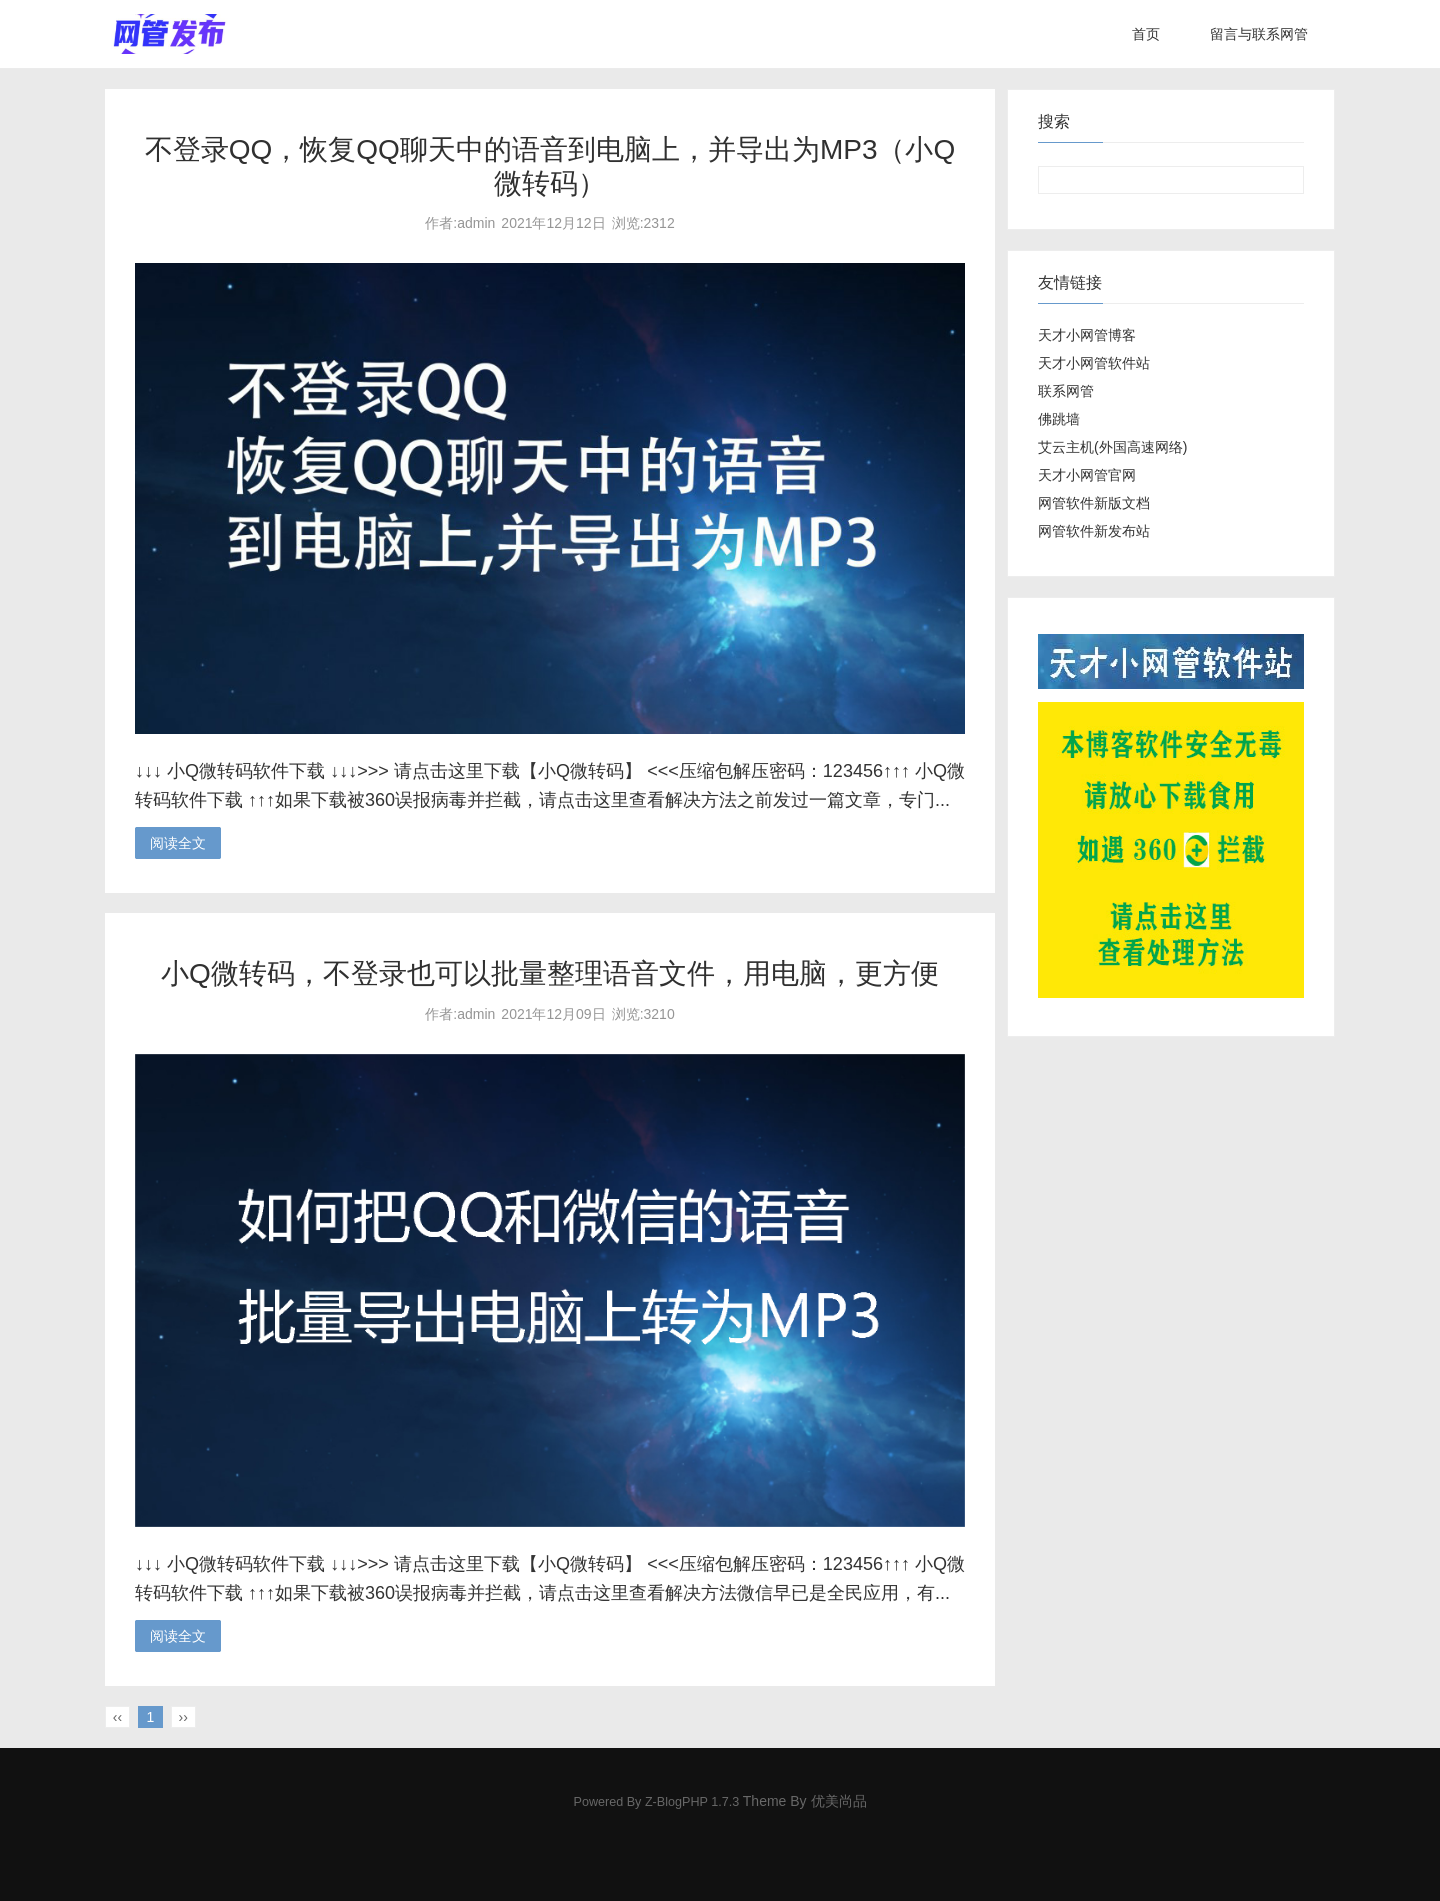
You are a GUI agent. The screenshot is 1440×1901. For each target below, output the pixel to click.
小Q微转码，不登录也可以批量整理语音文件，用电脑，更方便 (550, 973)
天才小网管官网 (1087, 475)
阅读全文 (178, 843)
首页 (1146, 34)
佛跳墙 (1059, 419)
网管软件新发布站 (1094, 531)
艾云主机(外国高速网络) (1112, 447)
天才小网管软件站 (1094, 363)
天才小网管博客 (1087, 335)
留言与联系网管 (1259, 34)
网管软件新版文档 (1094, 503)
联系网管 (1066, 391)
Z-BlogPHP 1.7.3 (692, 1802)
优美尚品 (839, 1801)
